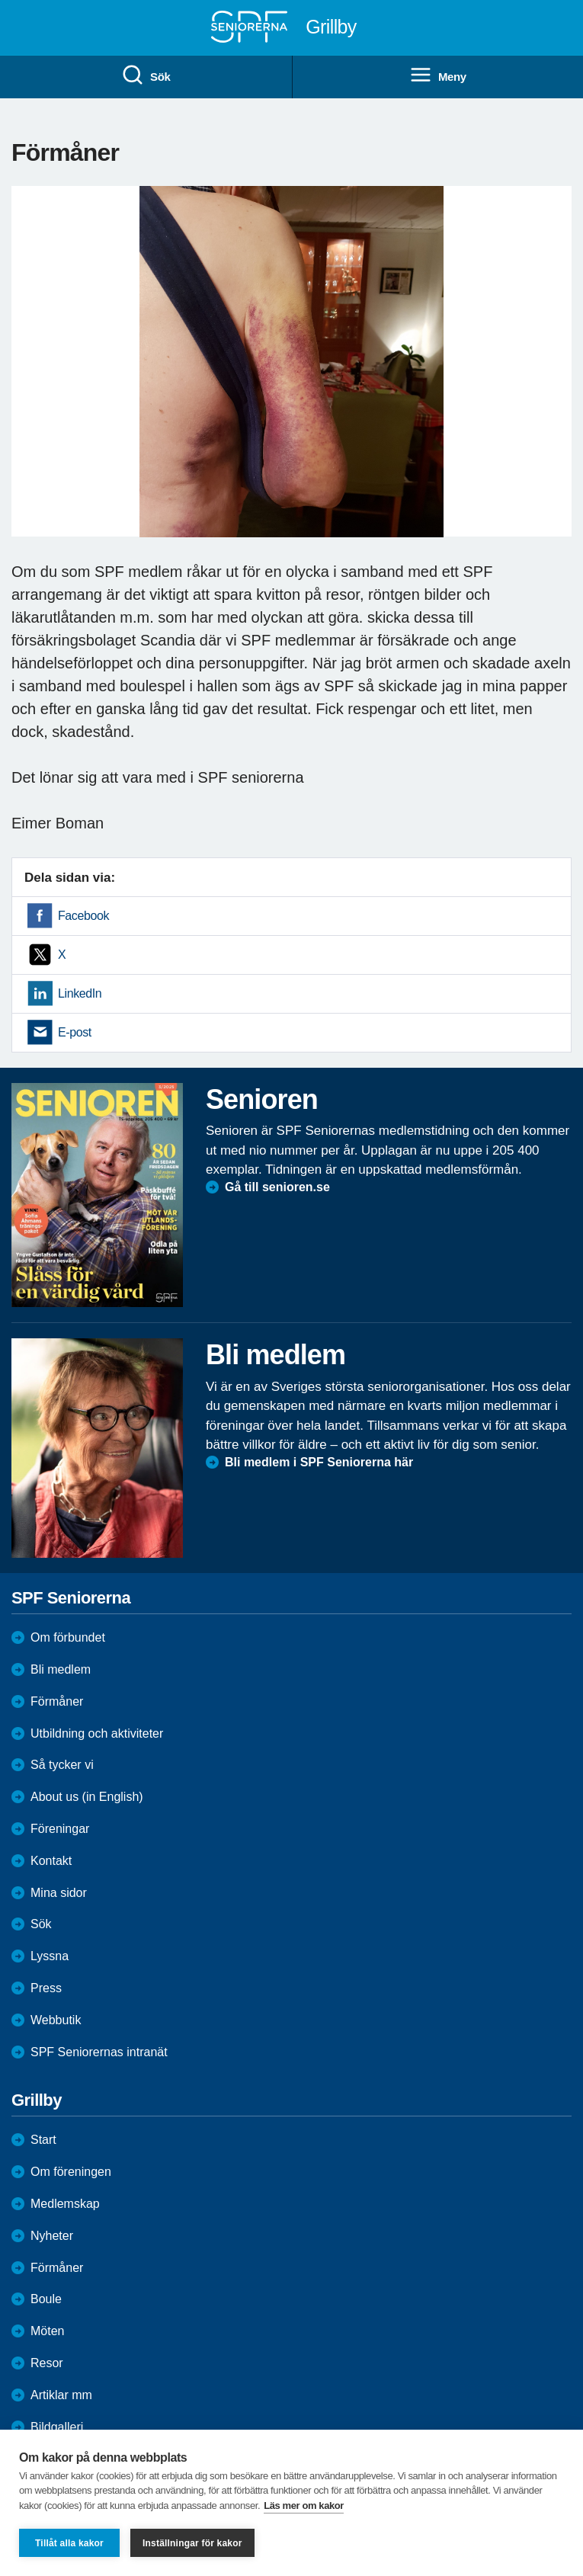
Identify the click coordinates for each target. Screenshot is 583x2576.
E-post (74, 1032)
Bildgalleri (56, 2427)
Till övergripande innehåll (0, 0)
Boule (46, 2298)
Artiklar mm (61, 2395)
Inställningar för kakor (192, 2543)
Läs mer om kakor (304, 2505)
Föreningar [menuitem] (59, 1828)
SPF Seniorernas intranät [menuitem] (99, 2052)
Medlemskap (65, 2203)
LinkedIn (79, 993)
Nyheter (51, 2235)
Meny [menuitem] (437, 75)
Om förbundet (67, 1637)
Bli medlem (60, 1669)
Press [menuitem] (46, 1988)
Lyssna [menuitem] (49, 1956)
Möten (47, 2330)
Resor (46, 2363)
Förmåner (56, 1701)
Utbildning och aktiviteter (96, 1733)
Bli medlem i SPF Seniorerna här (319, 1462)
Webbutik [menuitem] (55, 2020)
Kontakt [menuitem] (51, 1860)
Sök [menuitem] (145, 75)
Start (43, 2139)
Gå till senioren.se (277, 1187)
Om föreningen (70, 2171)
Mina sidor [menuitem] (58, 1892)
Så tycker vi (62, 1764)
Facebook (83, 915)
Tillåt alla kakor (69, 2543)
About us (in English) (86, 1796)
